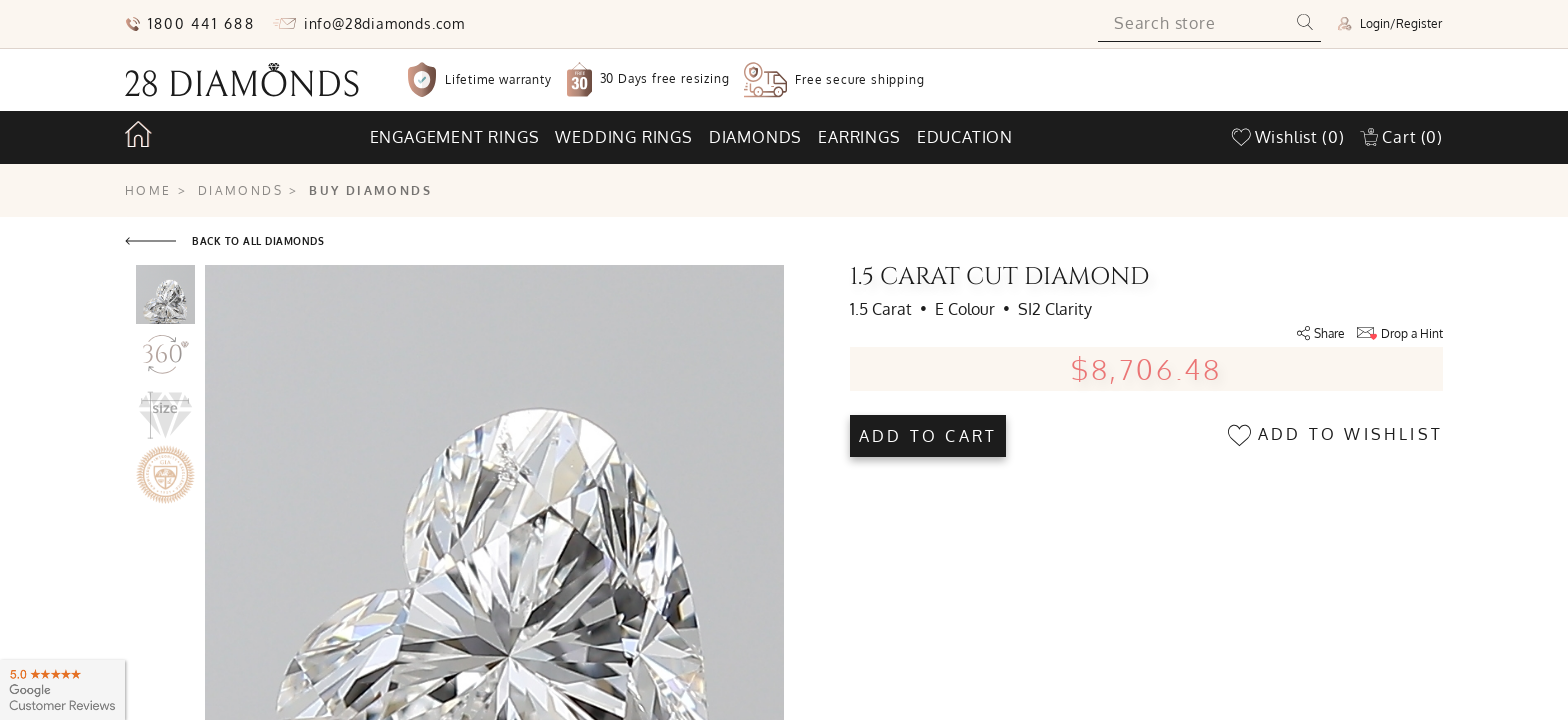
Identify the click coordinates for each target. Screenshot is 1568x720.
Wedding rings (623, 137)
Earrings (859, 137)
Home (148, 190)
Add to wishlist (1335, 435)
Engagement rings (455, 137)
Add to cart (928, 436)
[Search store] (1193, 24)
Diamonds (755, 137)
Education (965, 137)
